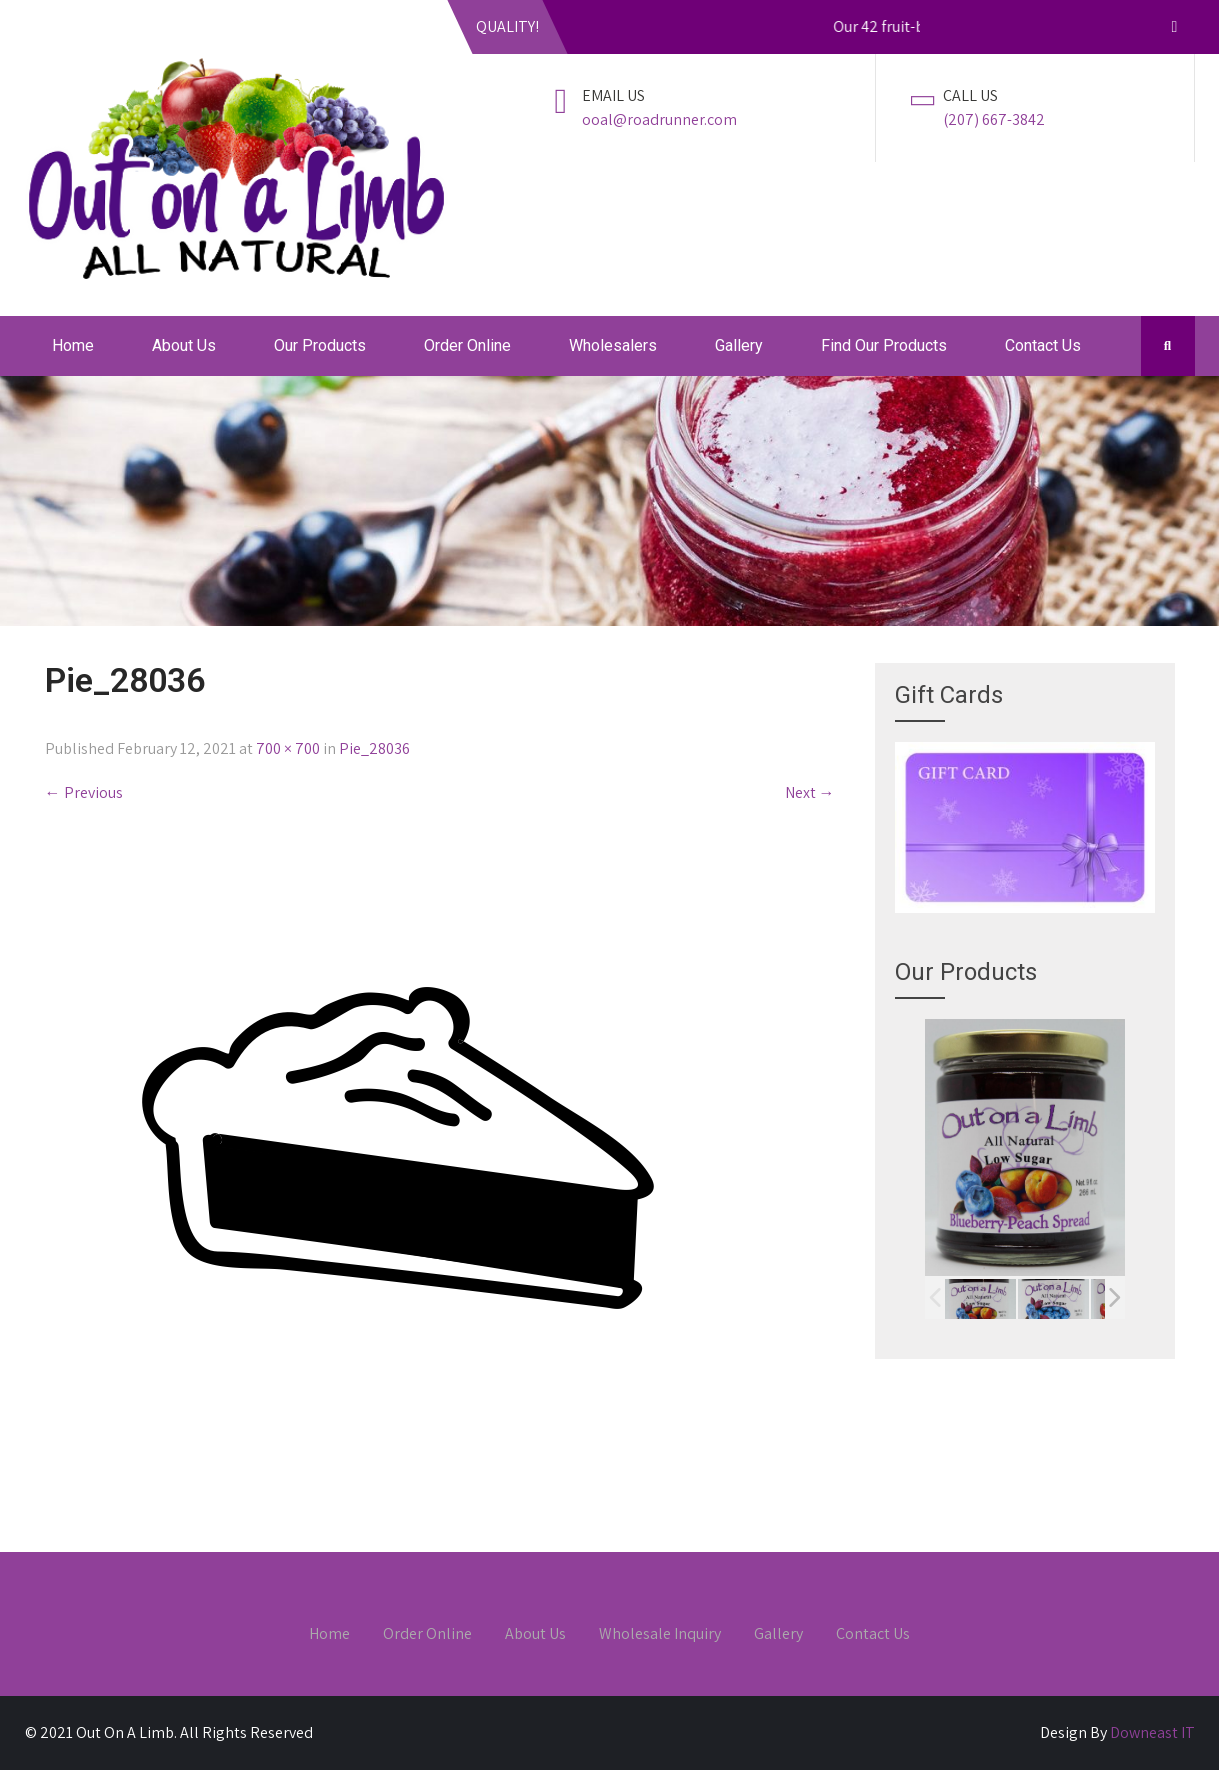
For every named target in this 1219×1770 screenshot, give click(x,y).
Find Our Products (884, 345)
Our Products (320, 345)
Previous (84, 792)
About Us (184, 345)
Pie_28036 (374, 748)
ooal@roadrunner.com (659, 119)
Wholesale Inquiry (660, 1635)
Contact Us (1043, 345)
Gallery (739, 345)
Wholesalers (613, 345)
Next (810, 792)
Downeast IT (1152, 1732)
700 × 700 (288, 748)
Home (73, 345)
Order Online (467, 345)
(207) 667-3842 (994, 119)
